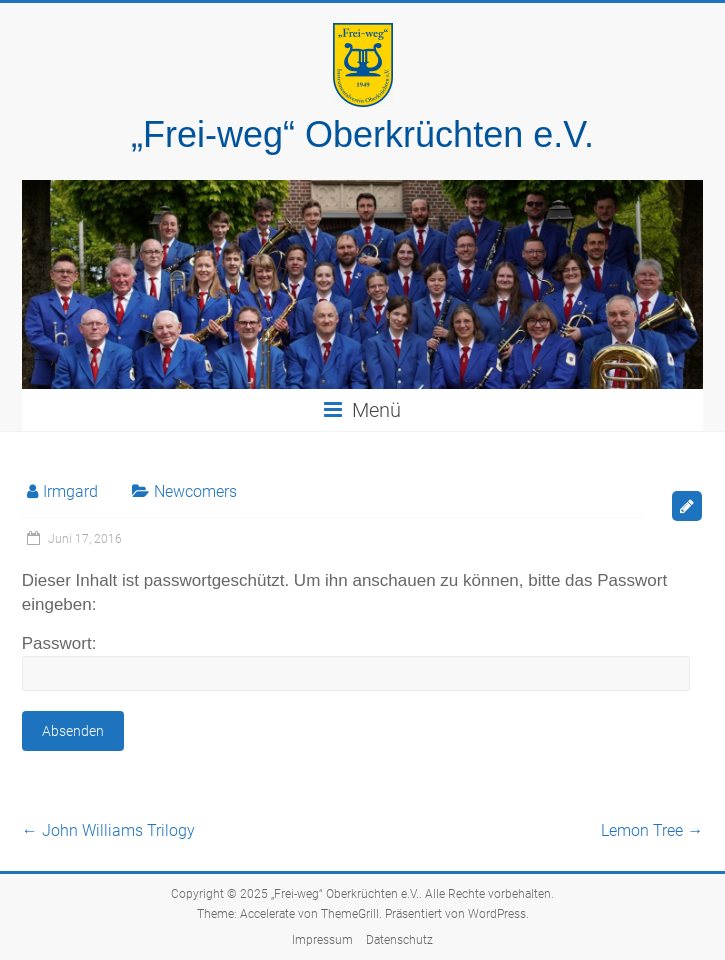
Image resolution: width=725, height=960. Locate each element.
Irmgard (70, 491)
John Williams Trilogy (108, 830)
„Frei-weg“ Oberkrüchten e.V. (362, 134)
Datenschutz (399, 940)
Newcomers (195, 491)
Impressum (322, 940)
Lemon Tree (652, 830)
